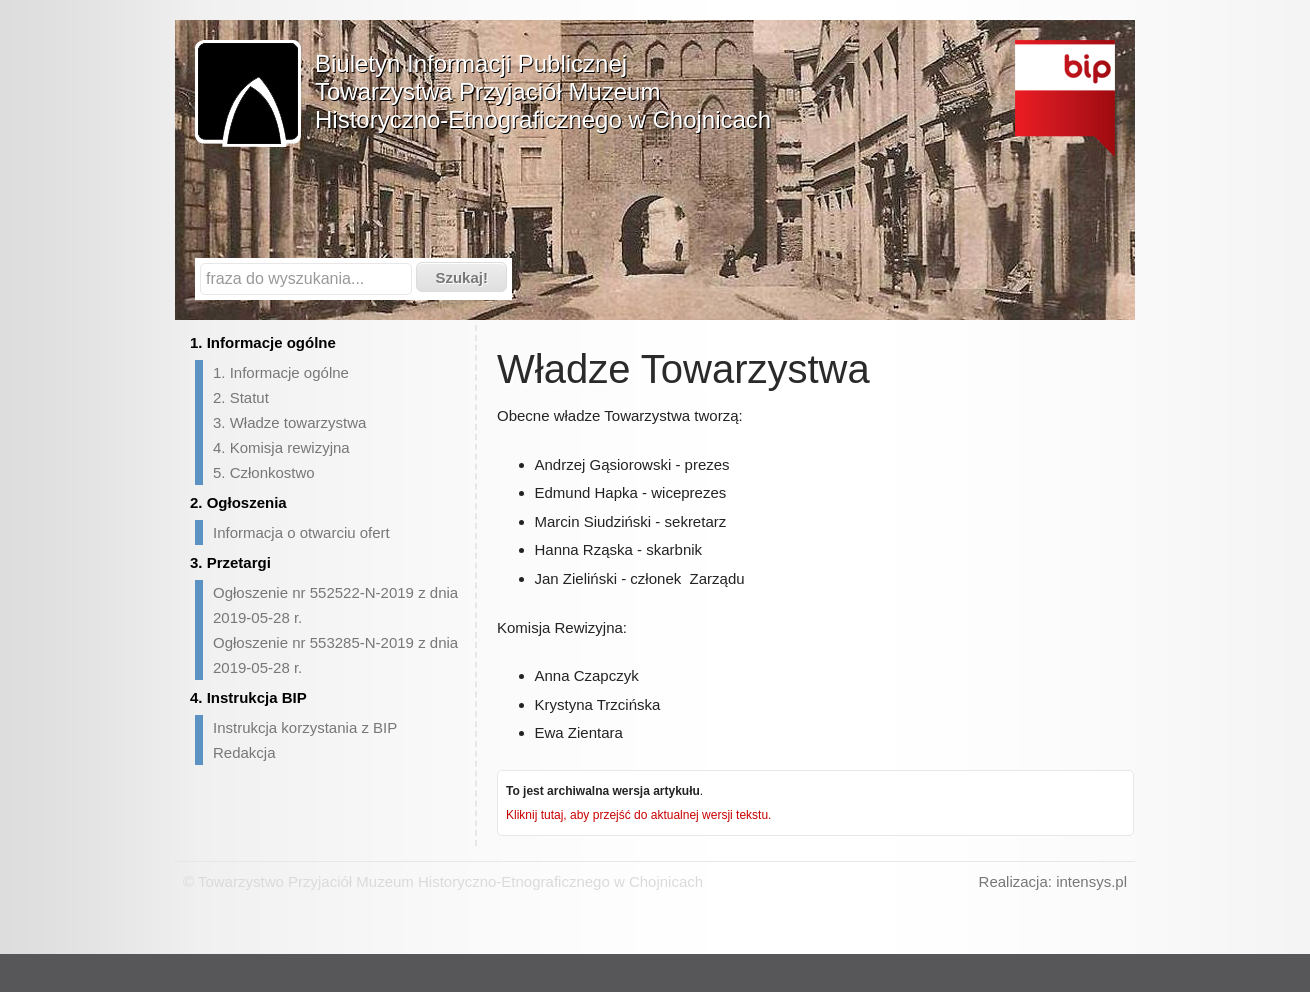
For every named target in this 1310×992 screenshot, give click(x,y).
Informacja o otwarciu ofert (301, 532)
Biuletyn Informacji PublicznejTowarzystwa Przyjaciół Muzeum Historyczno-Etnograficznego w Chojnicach (543, 91)
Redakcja (244, 752)
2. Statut (241, 397)
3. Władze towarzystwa (289, 422)
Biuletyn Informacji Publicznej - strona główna (1065, 98)
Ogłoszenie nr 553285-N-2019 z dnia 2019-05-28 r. (335, 655)
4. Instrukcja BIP (248, 697)
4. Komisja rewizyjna (281, 447)
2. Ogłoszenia (238, 502)
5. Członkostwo (264, 472)
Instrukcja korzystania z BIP (305, 727)
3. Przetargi (230, 562)
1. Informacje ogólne (263, 342)
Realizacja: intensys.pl (1053, 881)
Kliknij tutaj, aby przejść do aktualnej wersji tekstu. (638, 815)
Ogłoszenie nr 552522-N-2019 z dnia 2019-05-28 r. (335, 605)
